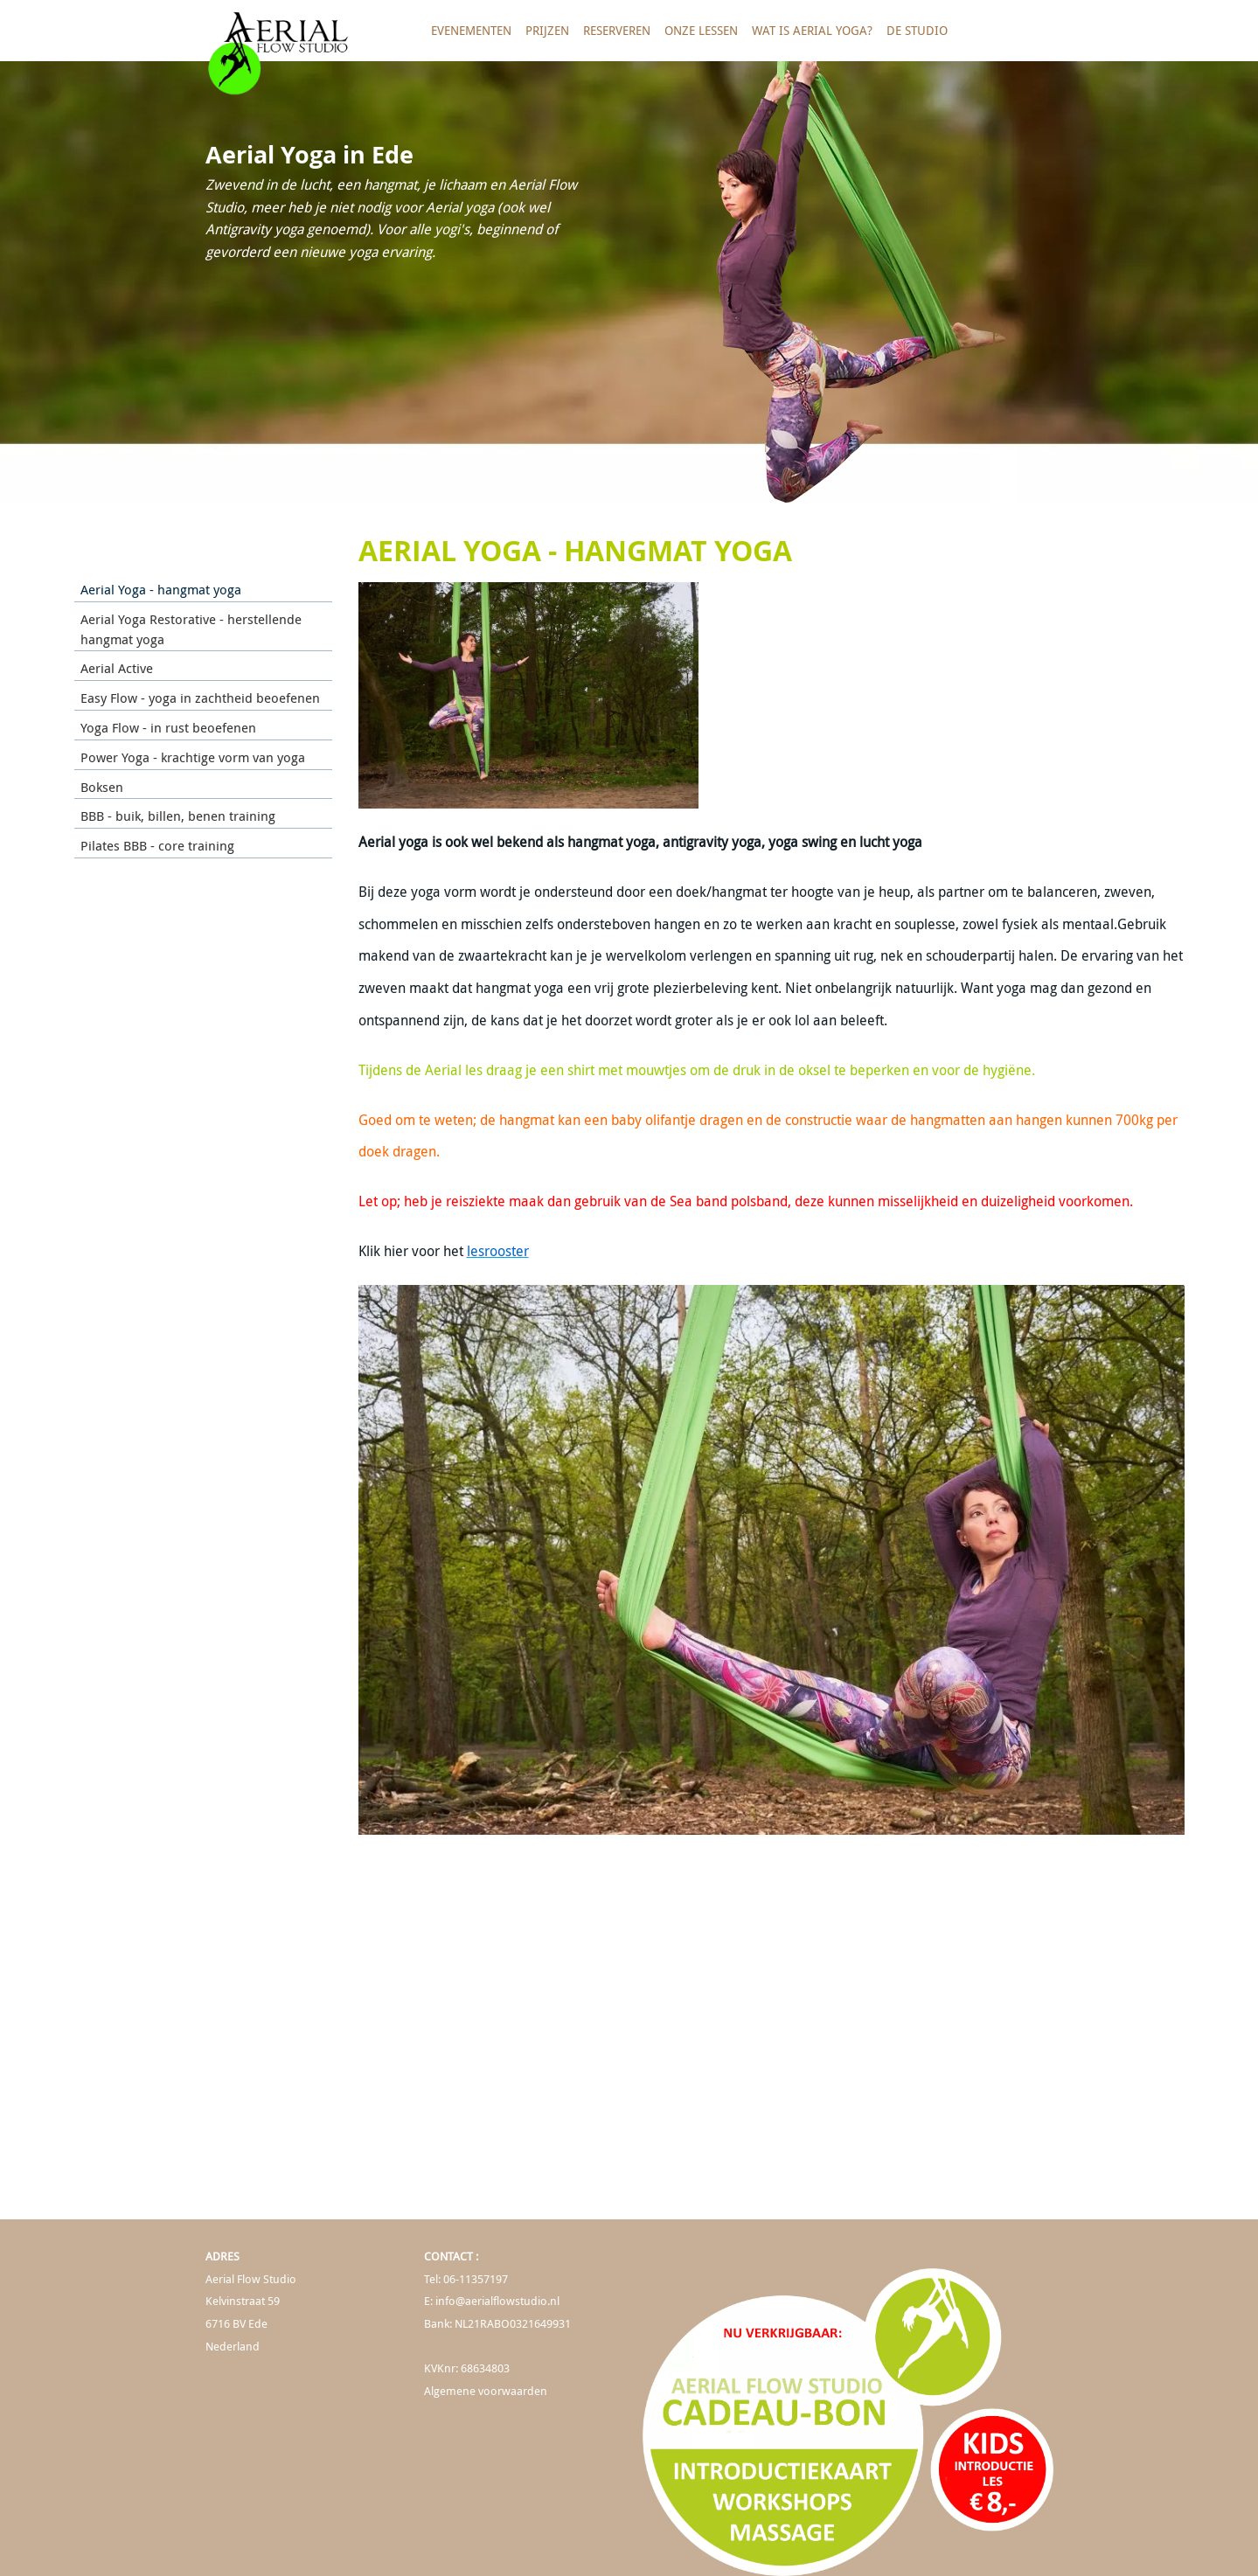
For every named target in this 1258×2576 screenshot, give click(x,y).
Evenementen (471, 30)
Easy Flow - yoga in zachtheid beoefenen (200, 697)
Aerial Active (116, 668)
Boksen (101, 786)
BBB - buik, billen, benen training (177, 815)
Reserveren (616, 30)
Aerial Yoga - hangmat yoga (160, 589)
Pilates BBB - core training (157, 845)
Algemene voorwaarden (485, 2391)
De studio (917, 30)
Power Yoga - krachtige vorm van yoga (192, 757)
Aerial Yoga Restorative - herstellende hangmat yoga (191, 629)
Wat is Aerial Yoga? (812, 30)
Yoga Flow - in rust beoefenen (168, 727)
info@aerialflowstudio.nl (497, 2301)
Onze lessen (701, 30)
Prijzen (547, 30)
